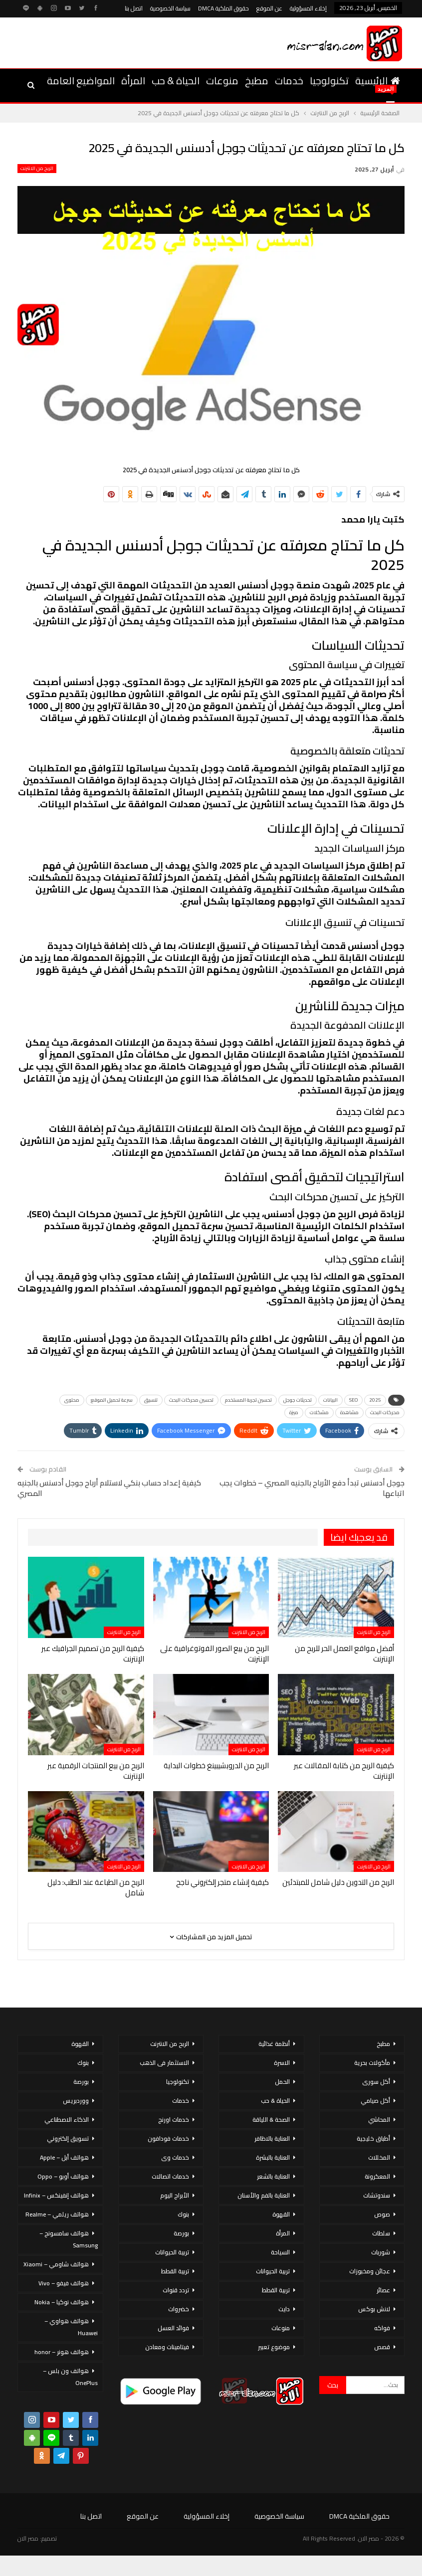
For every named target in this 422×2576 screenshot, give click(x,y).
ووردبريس (76, 2100)
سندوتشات (376, 2195)
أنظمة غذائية (274, 2043)
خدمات (289, 80)
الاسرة (282, 2062)
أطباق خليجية (373, 2138)
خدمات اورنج (173, 2119)
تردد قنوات (176, 2290)
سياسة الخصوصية (170, 8)
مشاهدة (349, 1412)
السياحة (280, 2252)
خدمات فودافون (168, 2138)
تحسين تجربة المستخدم (248, 1400)
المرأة (133, 80)
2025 (375, 1400)
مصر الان (27, 2538)
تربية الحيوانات (273, 2271)
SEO (353, 1400)
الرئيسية (377, 80)
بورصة (181, 2233)
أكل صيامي (375, 2100)
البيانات (330, 1400)
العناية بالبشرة (273, 2157)
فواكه (382, 2328)
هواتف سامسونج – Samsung (68, 2239)
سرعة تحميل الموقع (112, 1400)
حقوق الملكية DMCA (223, 8)
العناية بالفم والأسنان (263, 2195)
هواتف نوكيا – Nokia (61, 2302)
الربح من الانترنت (36, 168)
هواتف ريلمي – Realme (57, 2214)
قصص (382, 2347)
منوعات (222, 80)
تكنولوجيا (329, 80)
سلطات (381, 2233)
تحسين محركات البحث (191, 1400)
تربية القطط (276, 2290)
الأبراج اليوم (174, 2195)
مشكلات (319, 1412)
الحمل (282, 2081)
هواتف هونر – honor (61, 2352)
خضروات (178, 2309)
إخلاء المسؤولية (308, 8)
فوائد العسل (173, 2328)
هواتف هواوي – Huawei (71, 2327)
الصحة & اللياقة (271, 2119)
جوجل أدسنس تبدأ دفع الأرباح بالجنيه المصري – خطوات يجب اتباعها (312, 1487)
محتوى (71, 1400)
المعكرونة (377, 2176)
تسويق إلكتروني (68, 2138)
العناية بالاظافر (272, 2138)
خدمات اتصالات (170, 2176)
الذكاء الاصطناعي (66, 2119)
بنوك (183, 2214)
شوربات (380, 2252)
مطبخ (256, 80)
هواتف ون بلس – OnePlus (70, 2377)
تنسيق (151, 1400)
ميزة (293, 1412)
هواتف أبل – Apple (64, 2157)
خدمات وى (175, 2157)
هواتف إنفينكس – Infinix (56, 2195)
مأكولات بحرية (372, 2062)
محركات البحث (385, 1412)
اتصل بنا (134, 8)
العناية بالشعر (273, 2176)
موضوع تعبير (274, 2347)
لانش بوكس (374, 2309)
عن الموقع (269, 8)
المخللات (379, 2157)
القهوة (281, 2214)
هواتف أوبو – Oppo (63, 2176)
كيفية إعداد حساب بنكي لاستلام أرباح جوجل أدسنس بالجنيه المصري (109, 1487)
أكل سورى (376, 2081)
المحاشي (379, 2119)
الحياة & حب (176, 80)
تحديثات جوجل (297, 1400)
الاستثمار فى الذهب (164, 2062)
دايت (284, 2309)
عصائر (383, 2290)
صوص (382, 2214)
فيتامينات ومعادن (167, 2347)
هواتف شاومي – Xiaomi (56, 2264)
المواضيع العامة (81, 80)
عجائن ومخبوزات (369, 2271)
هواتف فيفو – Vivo (63, 2283)
